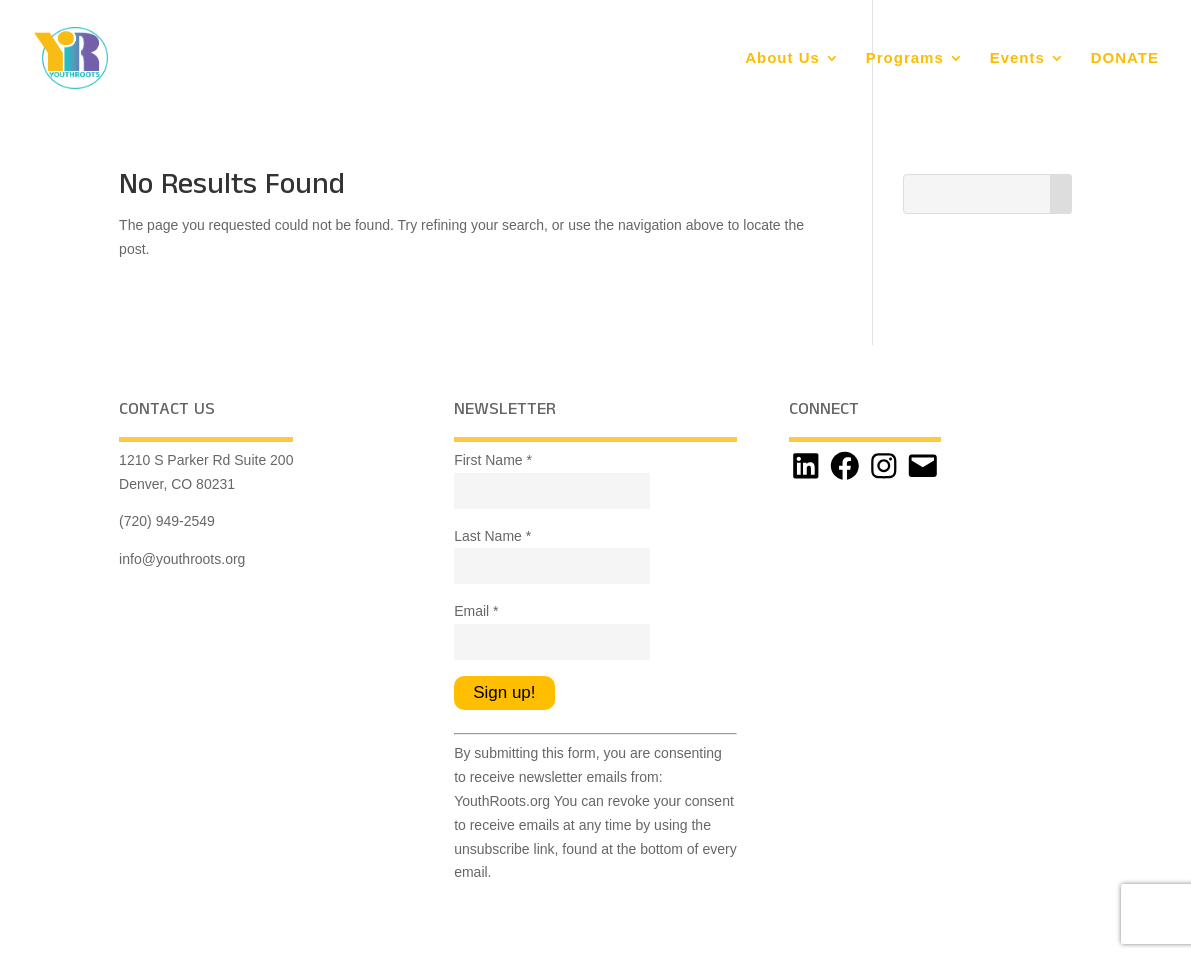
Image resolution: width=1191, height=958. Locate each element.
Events (1017, 58)
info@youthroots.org (182, 559)
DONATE (1125, 58)
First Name (493, 460)
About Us (782, 58)
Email (476, 611)
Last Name (492, 536)
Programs (905, 58)
